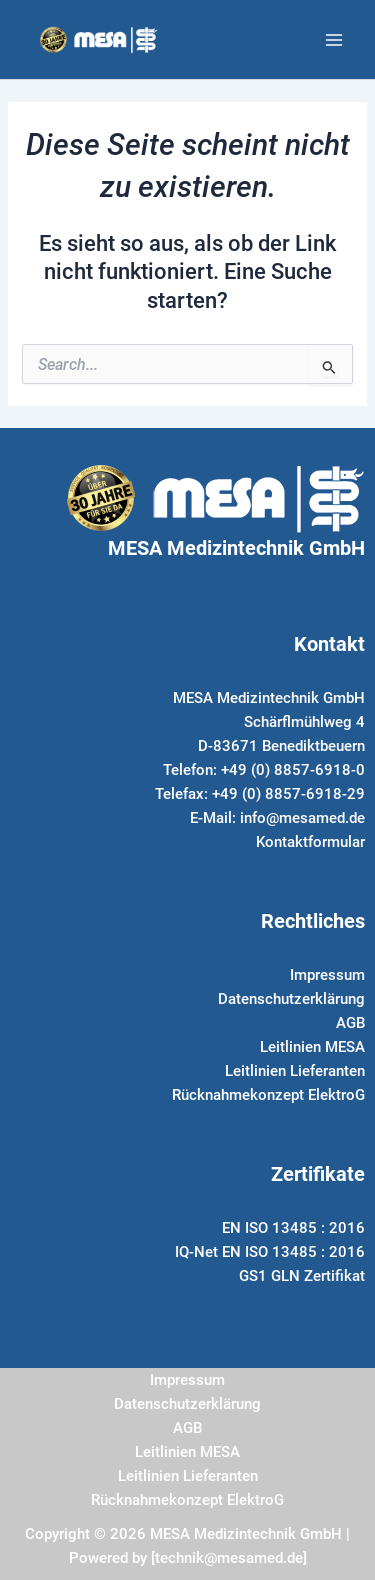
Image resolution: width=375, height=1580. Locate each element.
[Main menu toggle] (334, 40)
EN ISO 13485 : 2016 (293, 1228)
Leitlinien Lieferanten (295, 1071)
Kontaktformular (310, 842)
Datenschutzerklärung (291, 999)
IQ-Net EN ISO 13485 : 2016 (270, 1252)
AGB (350, 1023)
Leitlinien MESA (312, 1047)
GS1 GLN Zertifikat (302, 1276)
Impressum (327, 975)
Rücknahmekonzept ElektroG (268, 1095)
